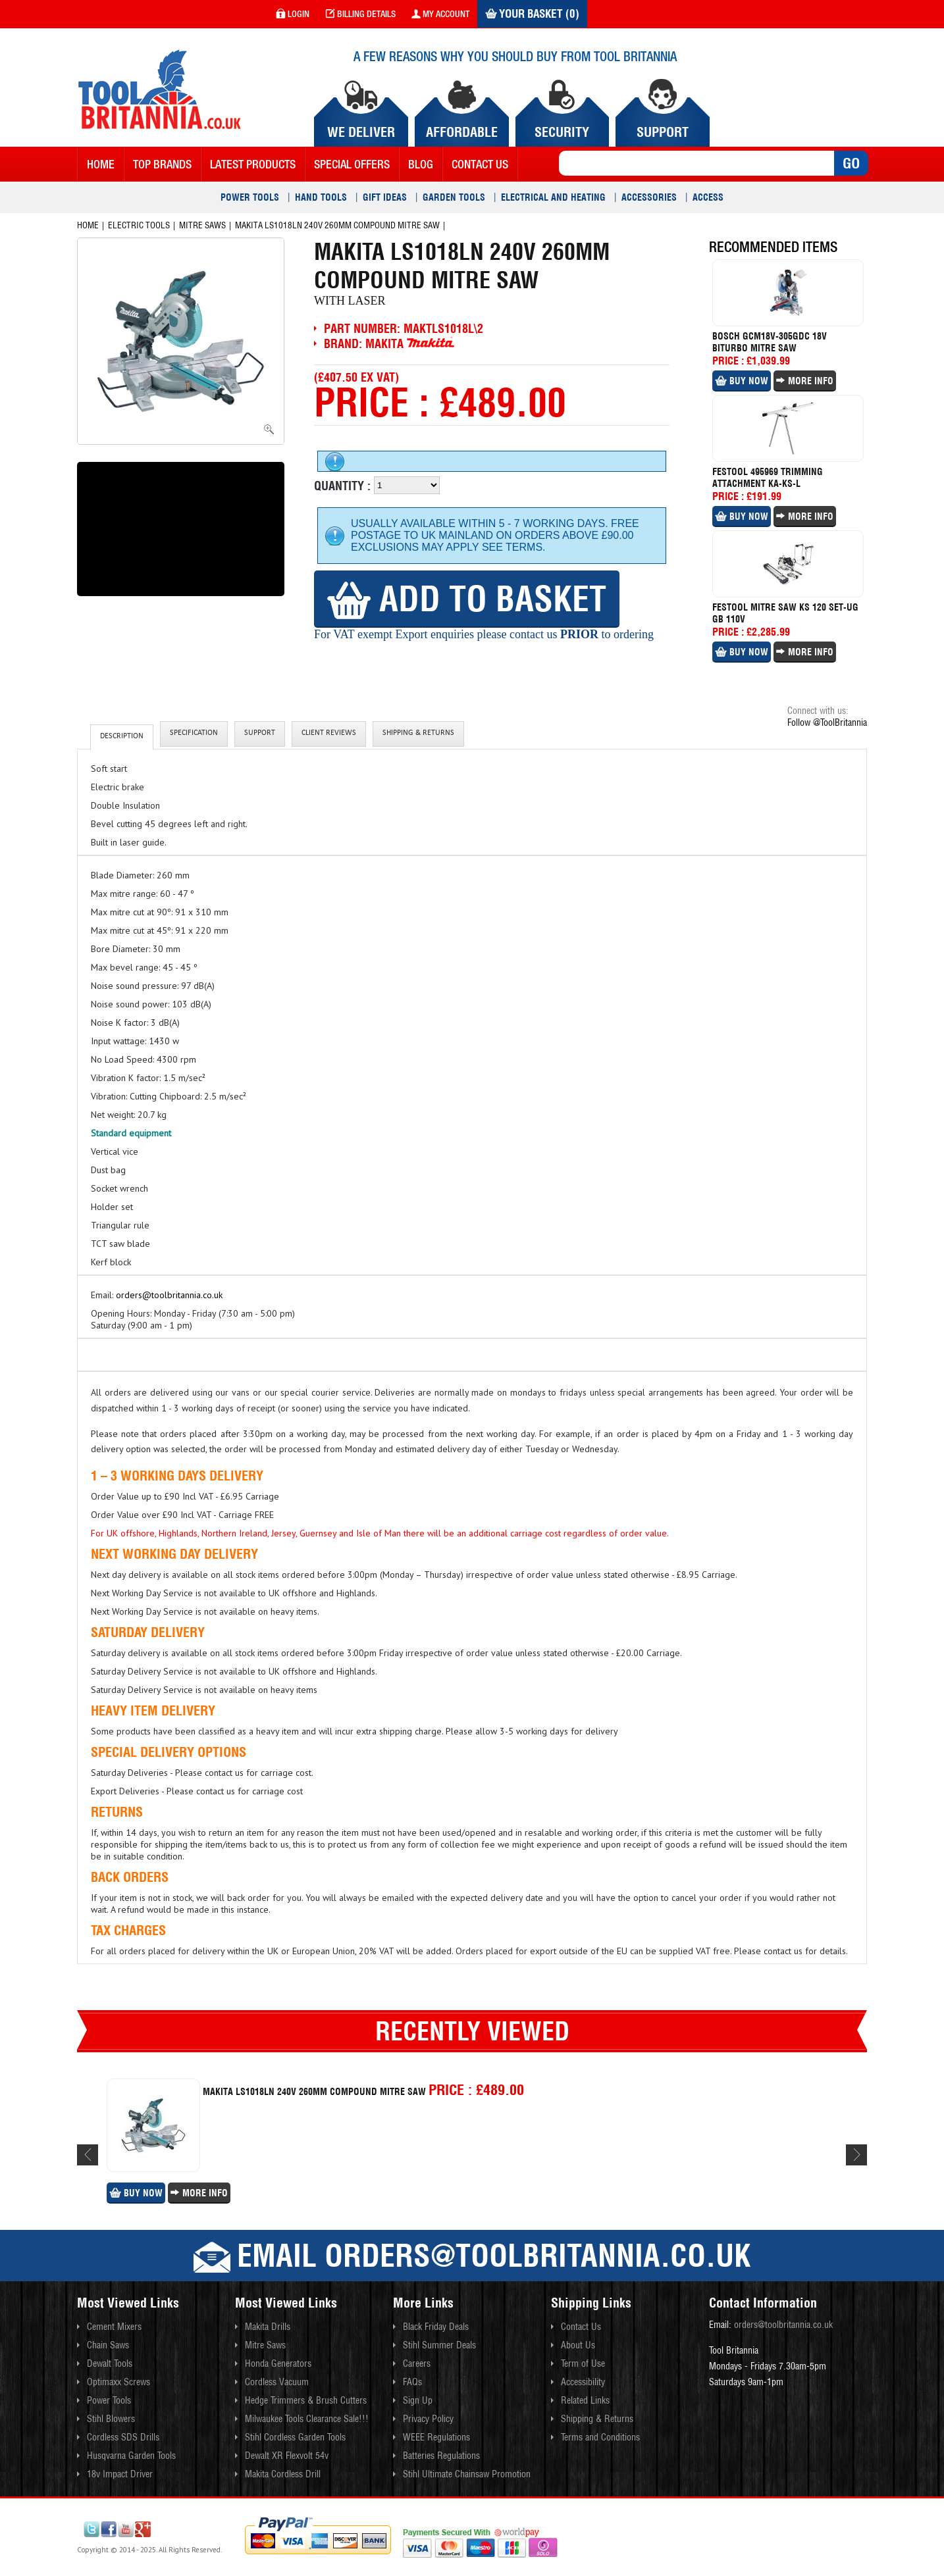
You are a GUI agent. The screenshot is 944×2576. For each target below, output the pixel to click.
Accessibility (583, 2382)
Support (259, 733)
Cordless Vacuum (277, 2382)
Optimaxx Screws (118, 2382)
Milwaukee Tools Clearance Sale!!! (307, 2419)
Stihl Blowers (111, 2419)
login (292, 14)
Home (101, 164)
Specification (194, 733)
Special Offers (352, 164)
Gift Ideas (385, 197)
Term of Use (583, 2363)
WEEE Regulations (436, 2437)
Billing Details (360, 14)
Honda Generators (278, 2363)
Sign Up (418, 2400)
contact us (480, 164)
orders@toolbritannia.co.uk (169, 1295)
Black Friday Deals (436, 2327)
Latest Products (253, 164)
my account (440, 14)
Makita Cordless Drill (283, 2474)
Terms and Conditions (600, 2437)
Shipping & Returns (418, 733)
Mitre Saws (202, 225)
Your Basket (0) (532, 14)
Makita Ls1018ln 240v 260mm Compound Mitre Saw (337, 225)
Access (708, 197)
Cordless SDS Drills (123, 2437)
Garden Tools (454, 197)
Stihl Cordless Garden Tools (295, 2437)
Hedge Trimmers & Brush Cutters (306, 2400)
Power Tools (250, 197)
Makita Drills (267, 2327)
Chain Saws (108, 2345)
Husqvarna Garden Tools (131, 2456)
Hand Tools (321, 197)
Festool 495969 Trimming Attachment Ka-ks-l (767, 478)
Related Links (585, 2400)
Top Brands (162, 164)
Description (122, 737)
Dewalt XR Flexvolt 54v (286, 2456)
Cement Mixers (114, 2327)
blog (420, 164)
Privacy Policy (428, 2419)
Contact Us (581, 2327)
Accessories (649, 197)
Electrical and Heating (553, 197)
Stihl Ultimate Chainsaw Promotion (467, 2474)
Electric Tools (139, 225)
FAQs (412, 2382)
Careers (417, 2363)
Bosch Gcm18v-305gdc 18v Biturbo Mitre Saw (769, 342)
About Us (578, 2345)
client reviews (329, 733)
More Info (804, 381)
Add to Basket (466, 598)
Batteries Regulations (441, 2456)
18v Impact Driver (120, 2474)
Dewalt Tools (109, 2363)
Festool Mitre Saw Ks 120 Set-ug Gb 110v (785, 613)
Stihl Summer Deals (439, 2345)
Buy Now (741, 381)
